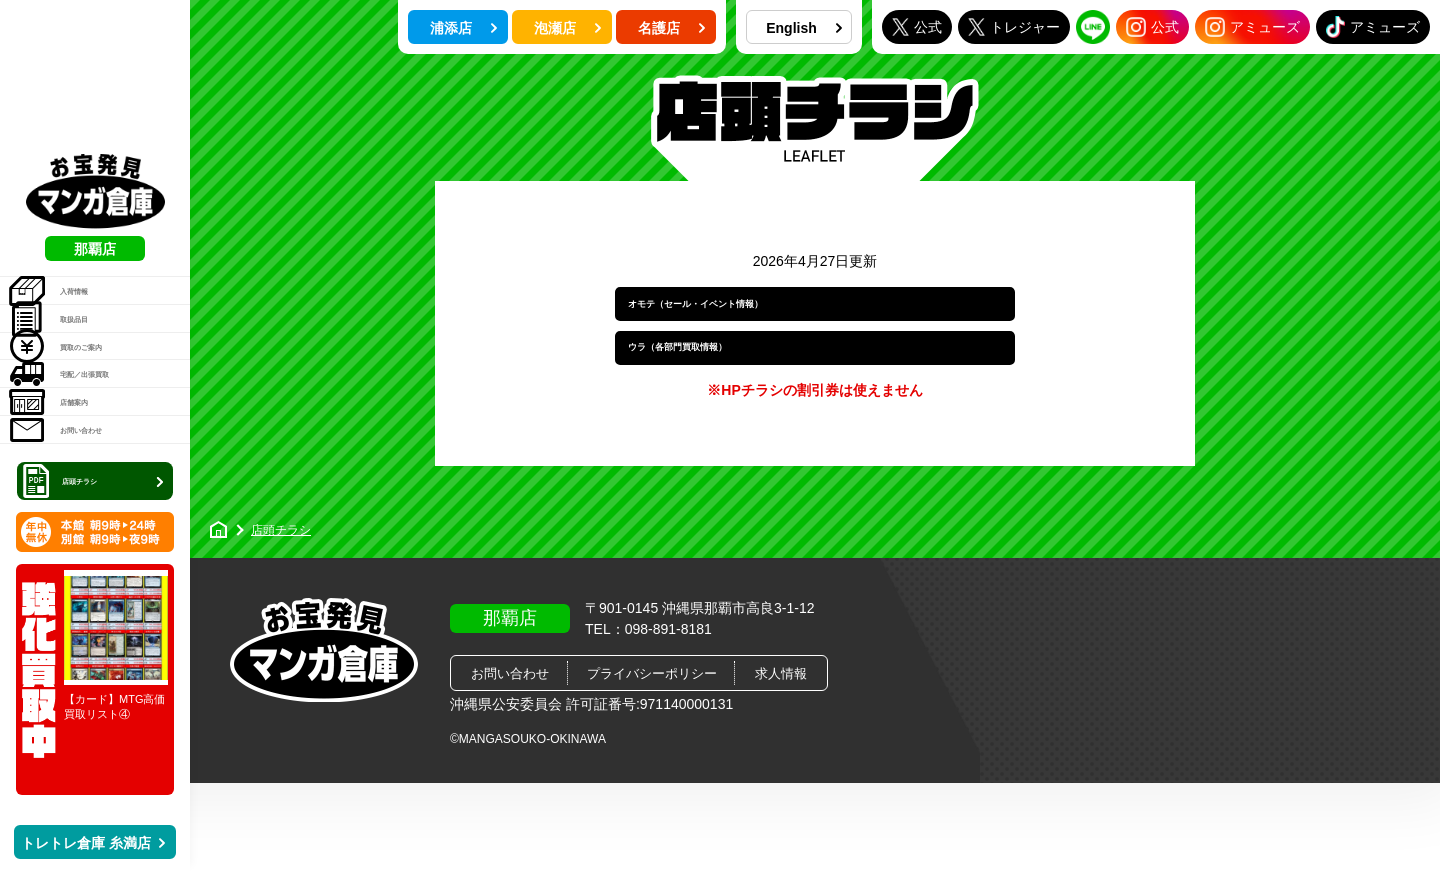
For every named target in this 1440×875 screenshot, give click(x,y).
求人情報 (781, 725)
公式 (917, 26)
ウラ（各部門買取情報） (725, 386)
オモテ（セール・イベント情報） (757, 316)
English (804, 28)
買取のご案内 (84, 259)
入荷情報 (70, 157)
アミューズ (1252, 27)
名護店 (672, 28)
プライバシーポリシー (652, 725)
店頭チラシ (97, 478)
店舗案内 (70, 361)
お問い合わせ (84, 412)
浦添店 (464, 28)
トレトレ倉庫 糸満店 (93, 843)
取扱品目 (70, 208)
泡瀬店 (568, 28)
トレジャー (1014, 26)
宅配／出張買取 (91, 310)
